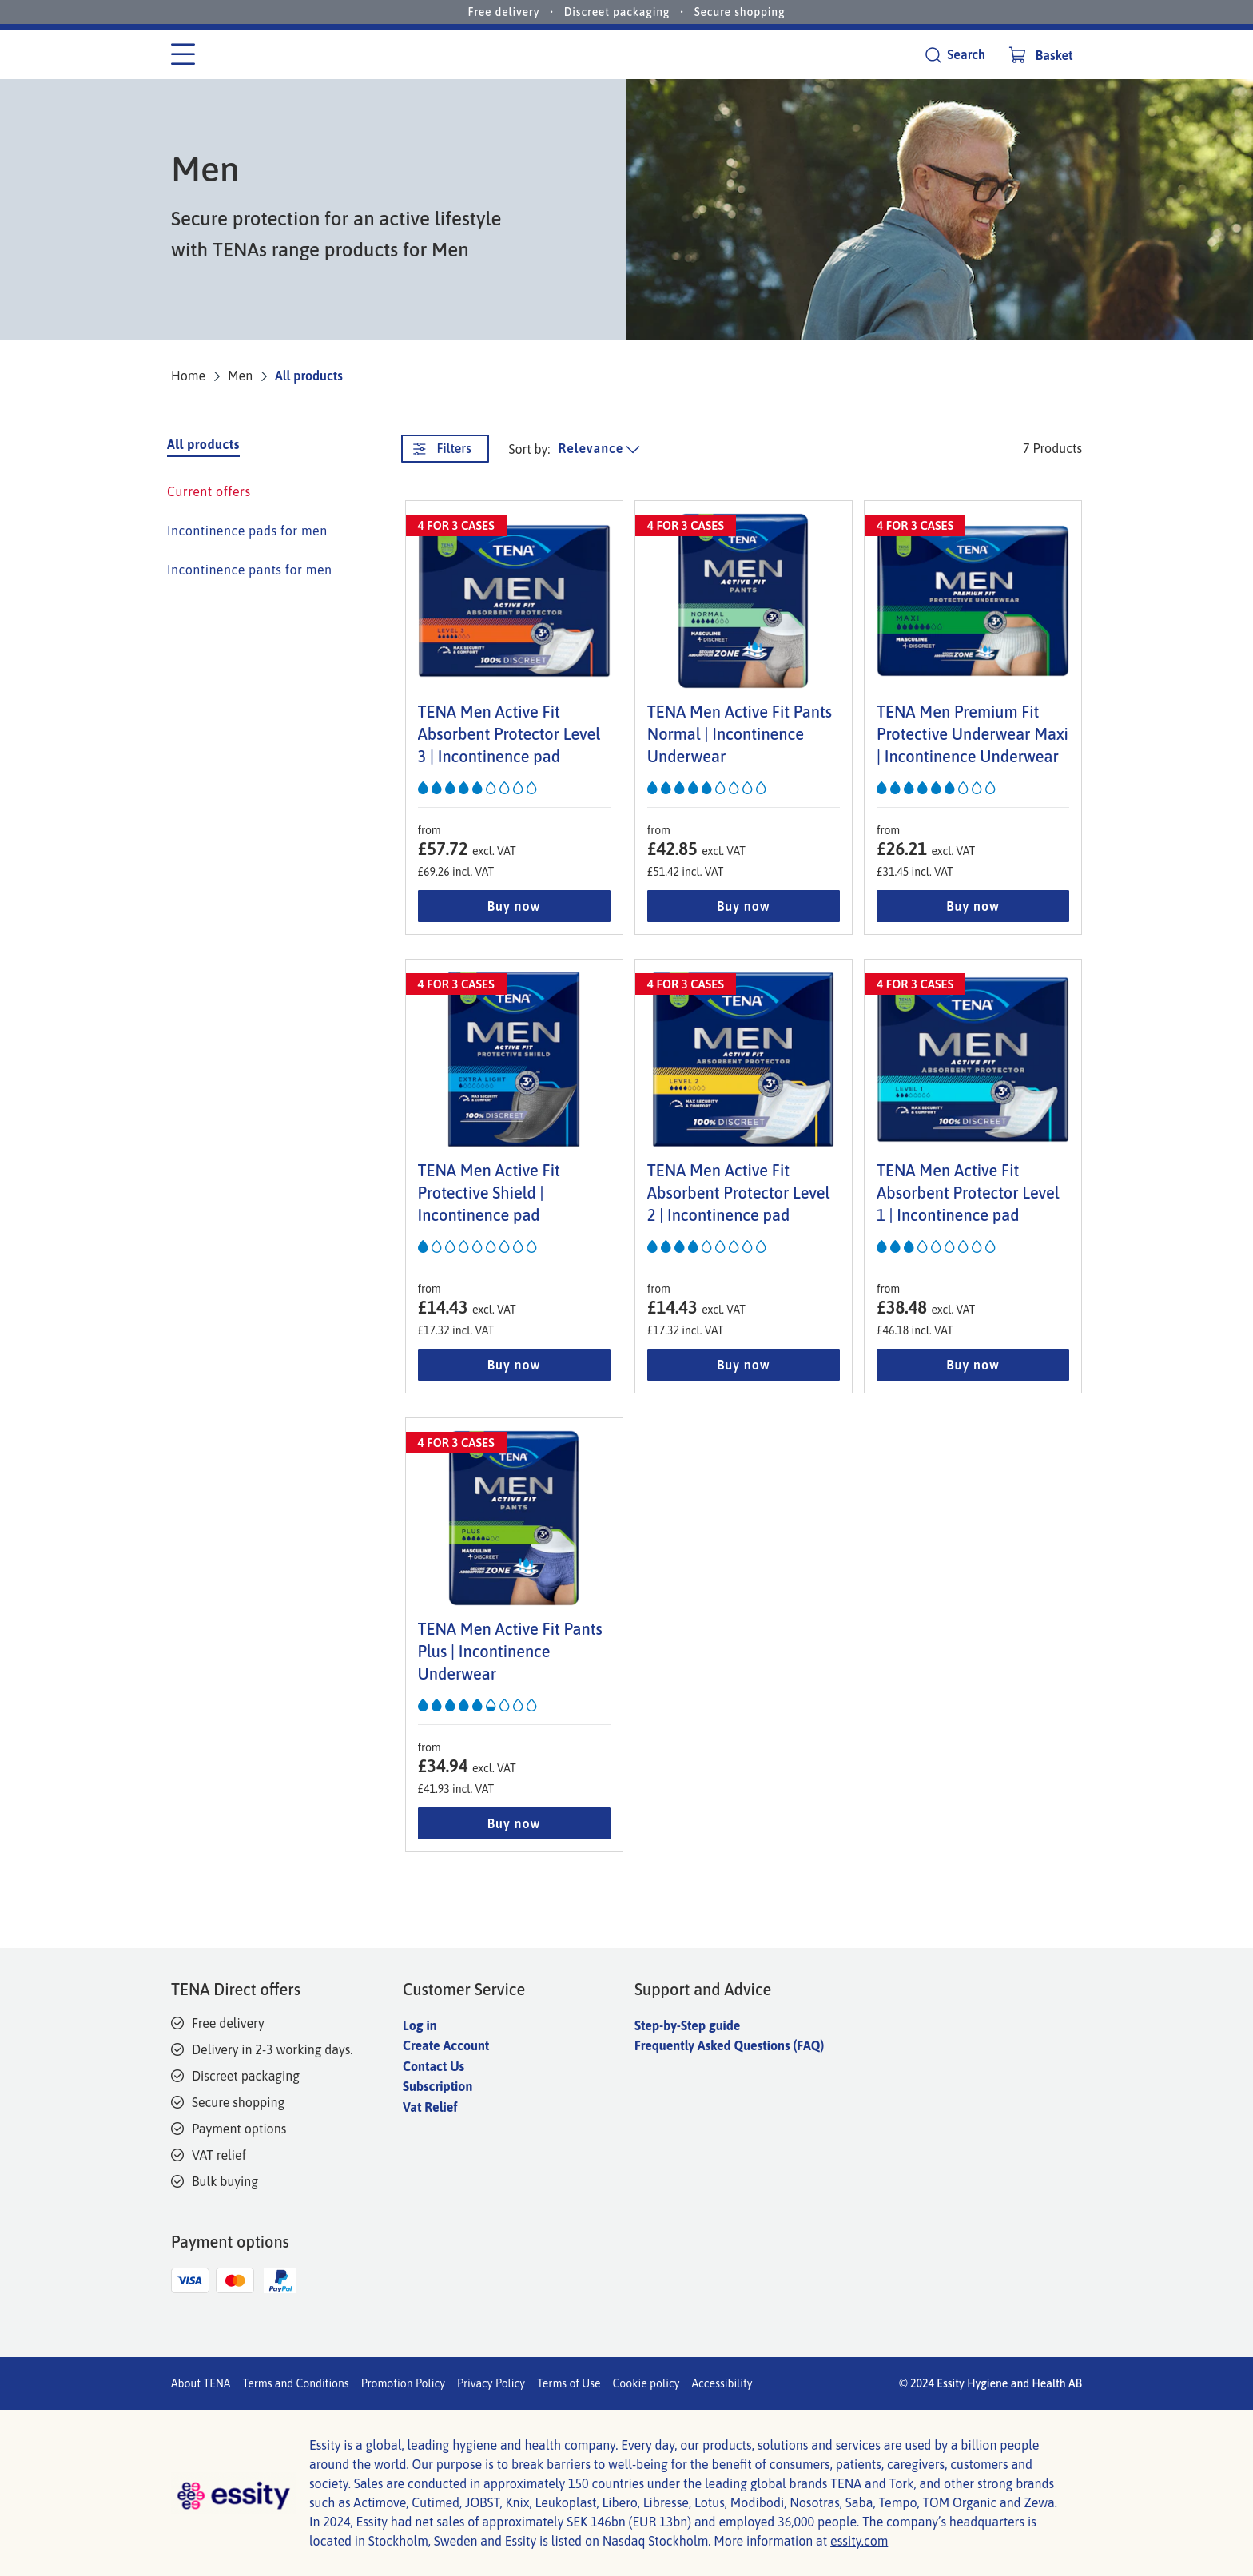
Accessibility (721, 2383)
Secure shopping (740, 12)
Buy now (514, 906)
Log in (420, 2025)
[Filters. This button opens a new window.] (445, 449)
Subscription (437, 2086)
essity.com (859, 2541)
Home (188, 375)
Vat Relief (430, 2107)
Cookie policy (646, 2383)
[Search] (954, 54)
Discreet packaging (617, 12)
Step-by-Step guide (687, 2025)
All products (309, 375)
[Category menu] (183, 55)
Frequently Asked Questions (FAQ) (729, 2045)
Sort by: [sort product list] (530, 449)
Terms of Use (569, 2383)
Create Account (446, 2045)
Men (240, 375)
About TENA (200, 2383)
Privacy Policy (491, 2383)
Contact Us (433, 2066)
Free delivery (504, 12)
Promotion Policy (403, 2383)
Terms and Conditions (295, 2383)
